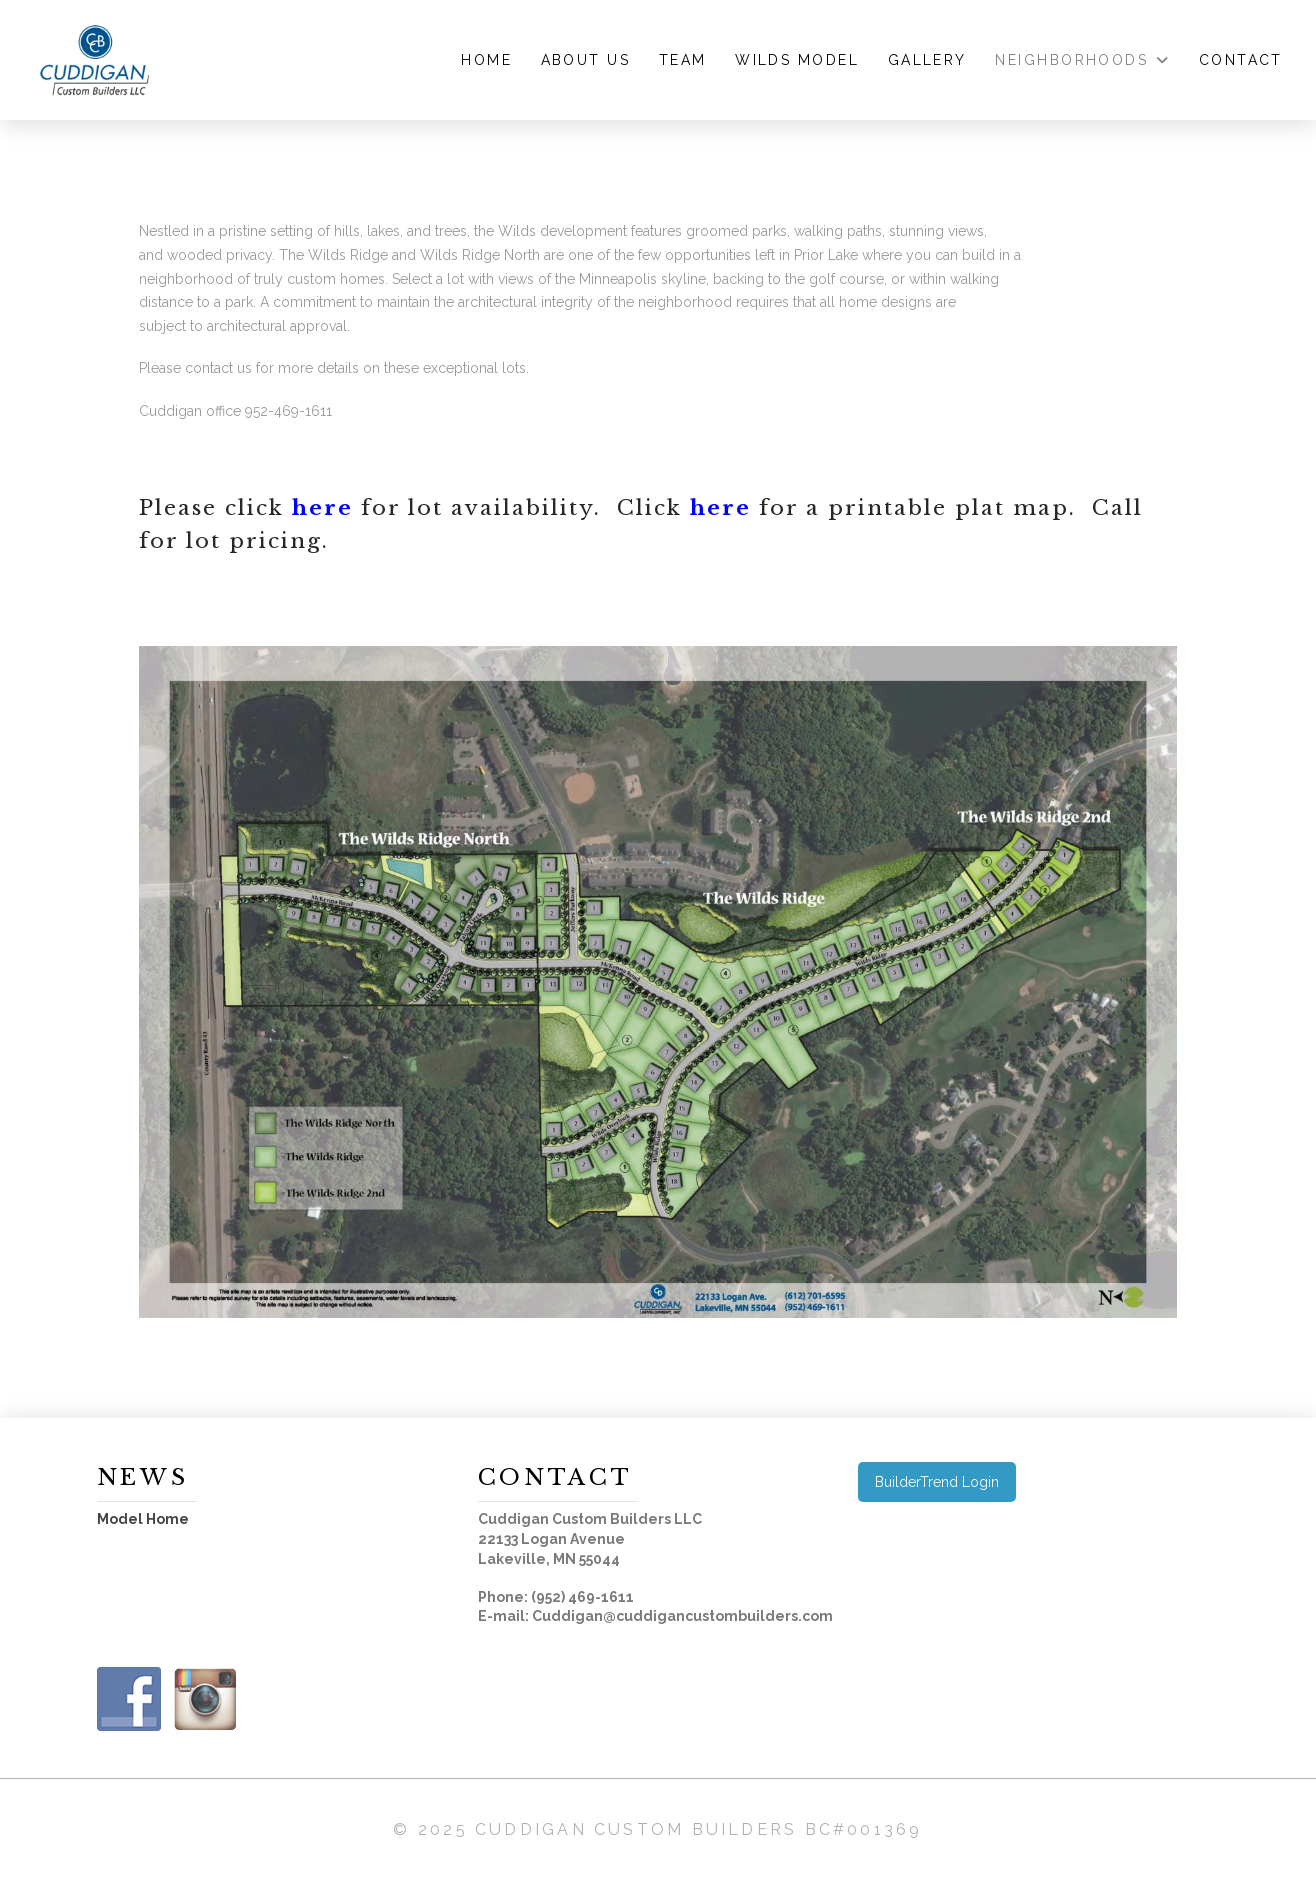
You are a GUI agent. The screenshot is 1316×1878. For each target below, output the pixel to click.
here (322, 508)
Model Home (143, 1519)
